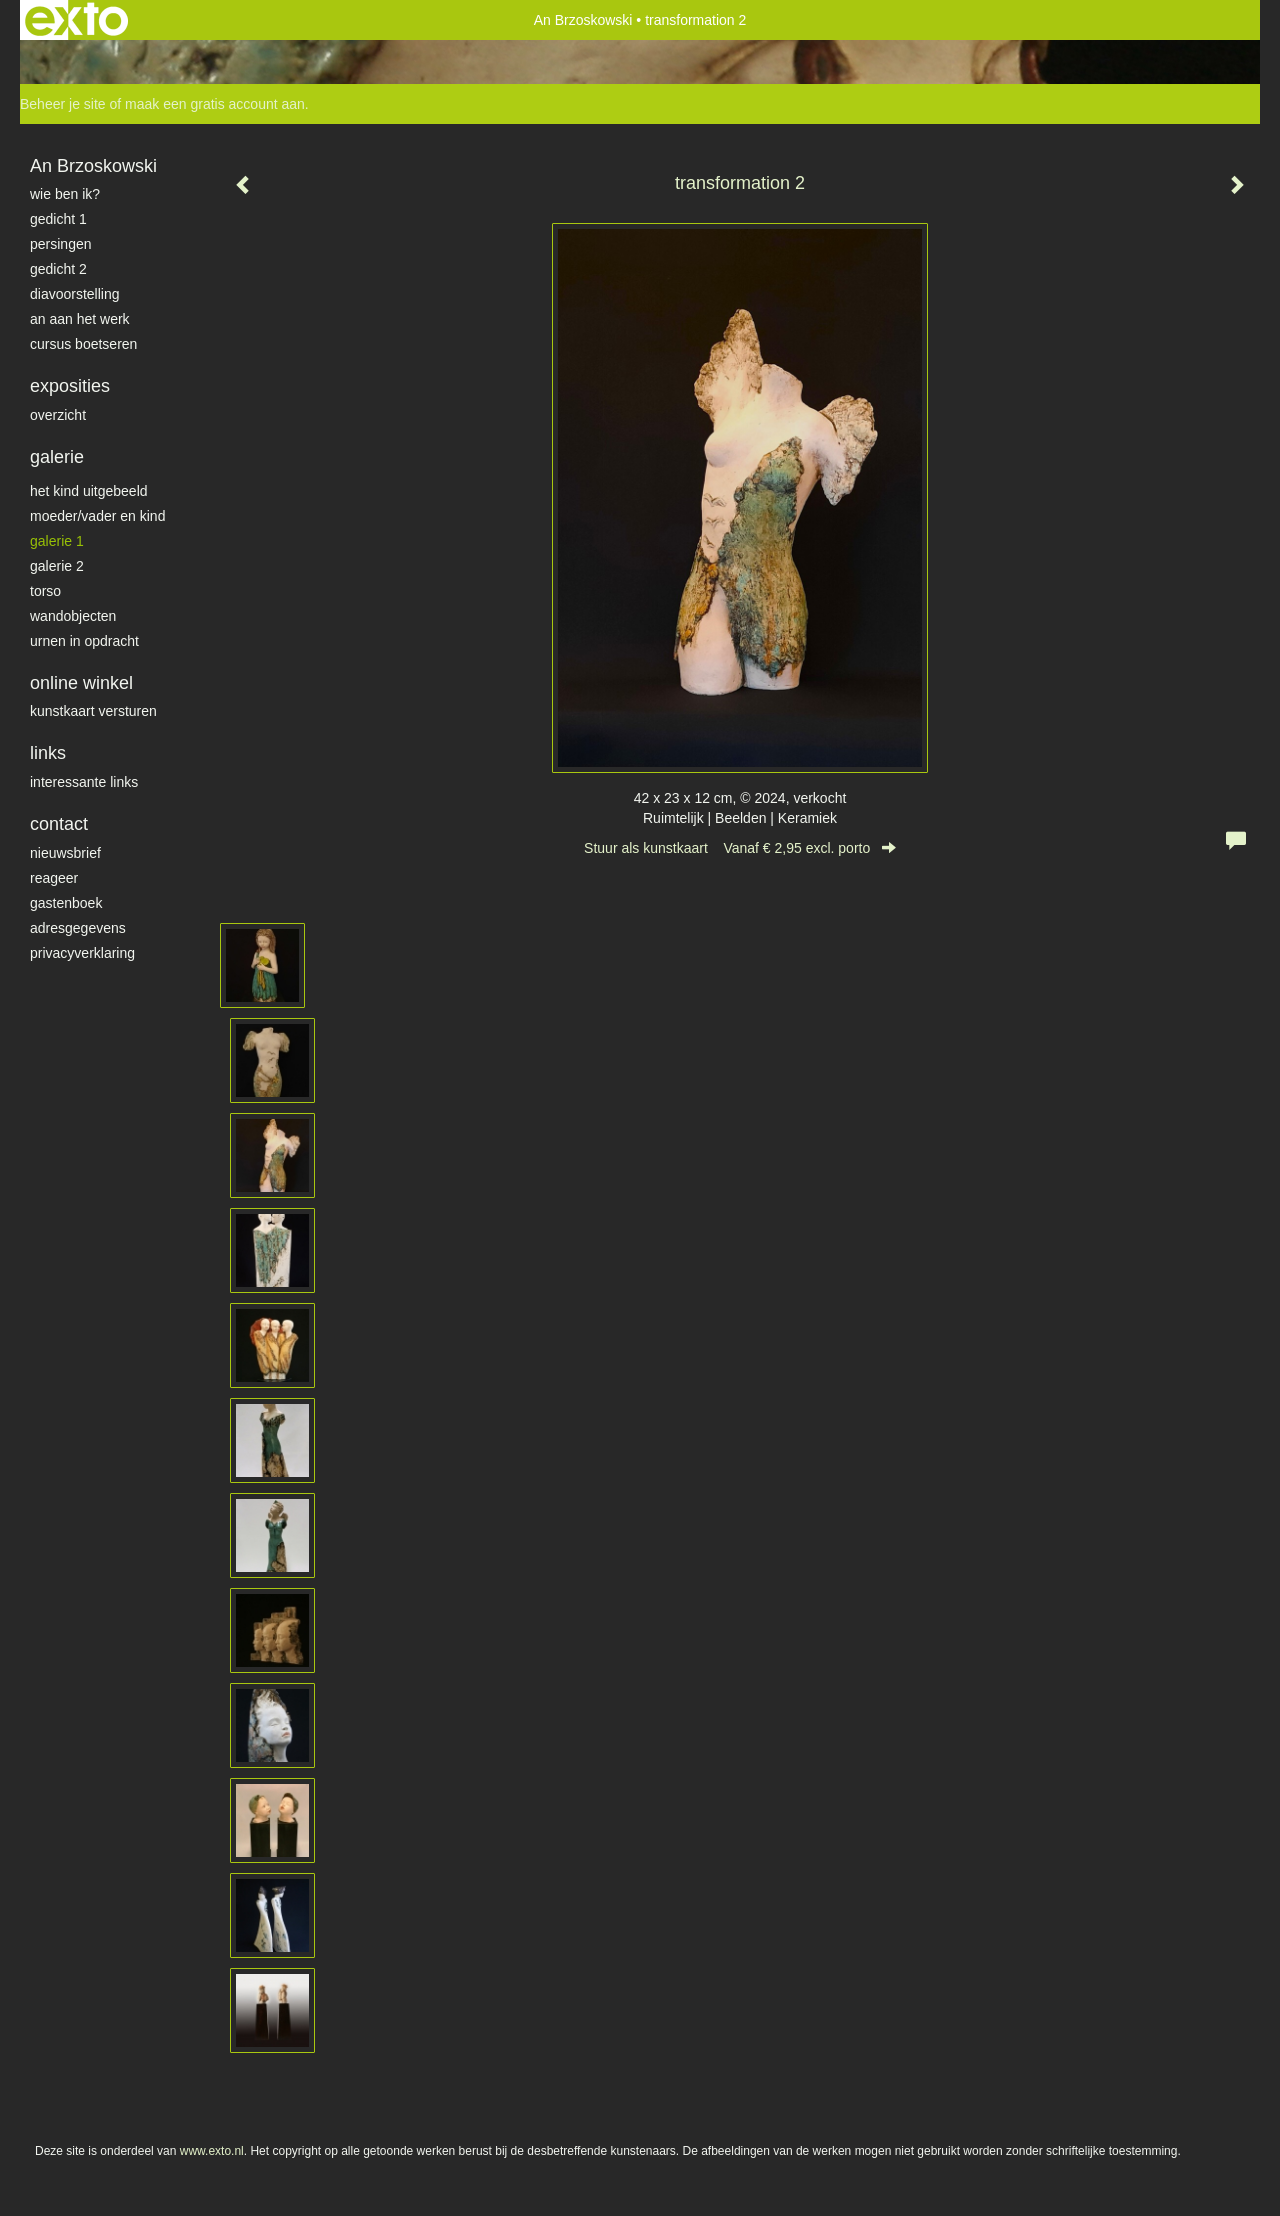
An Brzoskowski (583, 20)
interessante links (84, 782)
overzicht (58, 415)
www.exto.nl (212, 2151)
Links (48, 753)
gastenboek (66, 903)
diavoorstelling (75, 294)
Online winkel (81, 683)
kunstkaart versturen (93, 711)
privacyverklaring (82, 953)
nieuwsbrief (65, 853)
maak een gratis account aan (215, 104)
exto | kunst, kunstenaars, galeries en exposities (76, 20)
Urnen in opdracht (84, 641)
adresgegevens (78, 928)
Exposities (70, 386)
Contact (59, 824)
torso (45, 591)
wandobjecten (73, 616)
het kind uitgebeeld (89, 491)
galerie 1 (57, 541)
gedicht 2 (58, 269)
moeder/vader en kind (97, 516)
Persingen (61, 244)
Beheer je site (63, 104)
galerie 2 (57, 566)
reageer (54, 878)
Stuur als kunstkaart (740, 848)
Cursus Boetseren (83, 344)
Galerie (57, 457)
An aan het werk (80, 319)
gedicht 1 (58, 219)
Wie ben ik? (65, 194)
